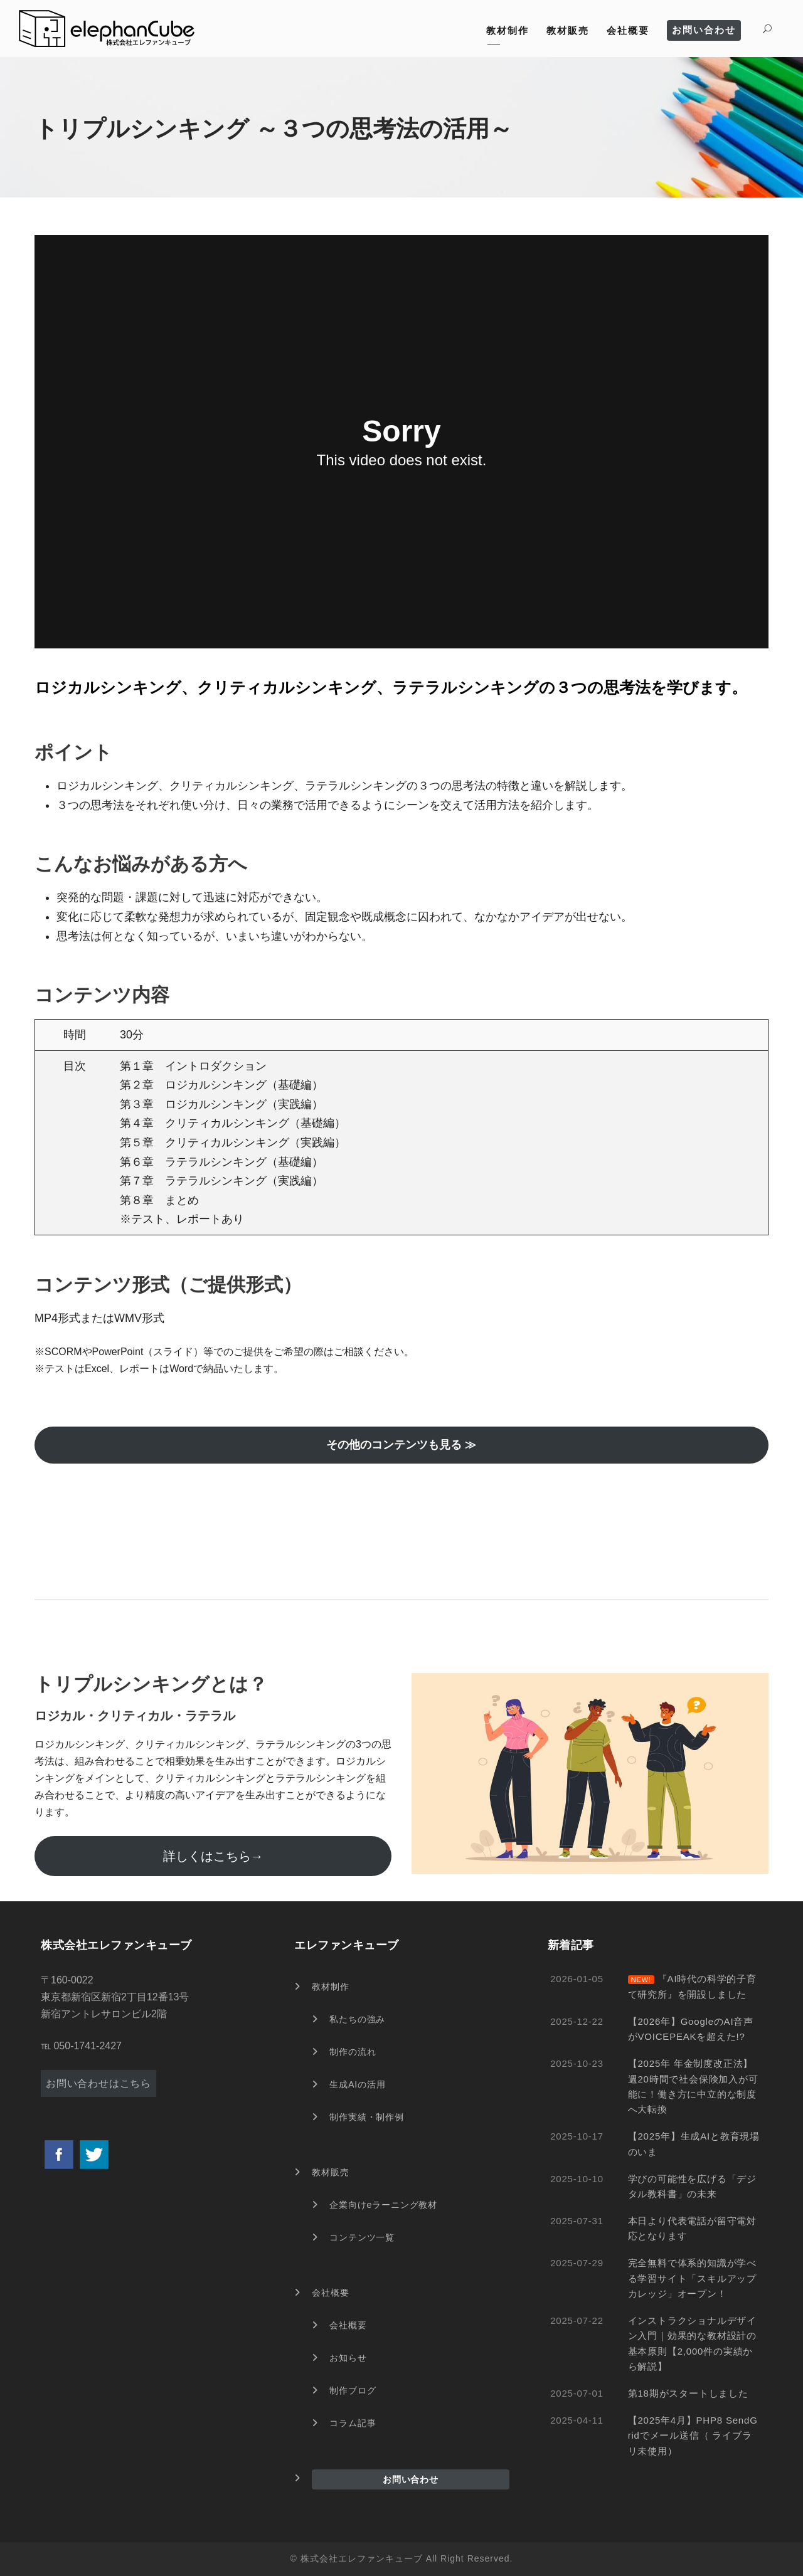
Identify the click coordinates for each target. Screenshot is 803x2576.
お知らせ (347, 2358)
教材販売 (567, 30)
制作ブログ (352, 2390)
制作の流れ (352, 2052)
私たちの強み (357, 2019)
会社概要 (628, 30)
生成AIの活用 (357, 2084)
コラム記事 (352, 2423)
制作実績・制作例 (366, 2117)
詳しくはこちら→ (213, 1856)
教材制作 (507, 30)
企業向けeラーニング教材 (383, 2205)
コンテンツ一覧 (362, 2237)
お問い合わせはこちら (98, 2083)
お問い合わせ (704, 29)
